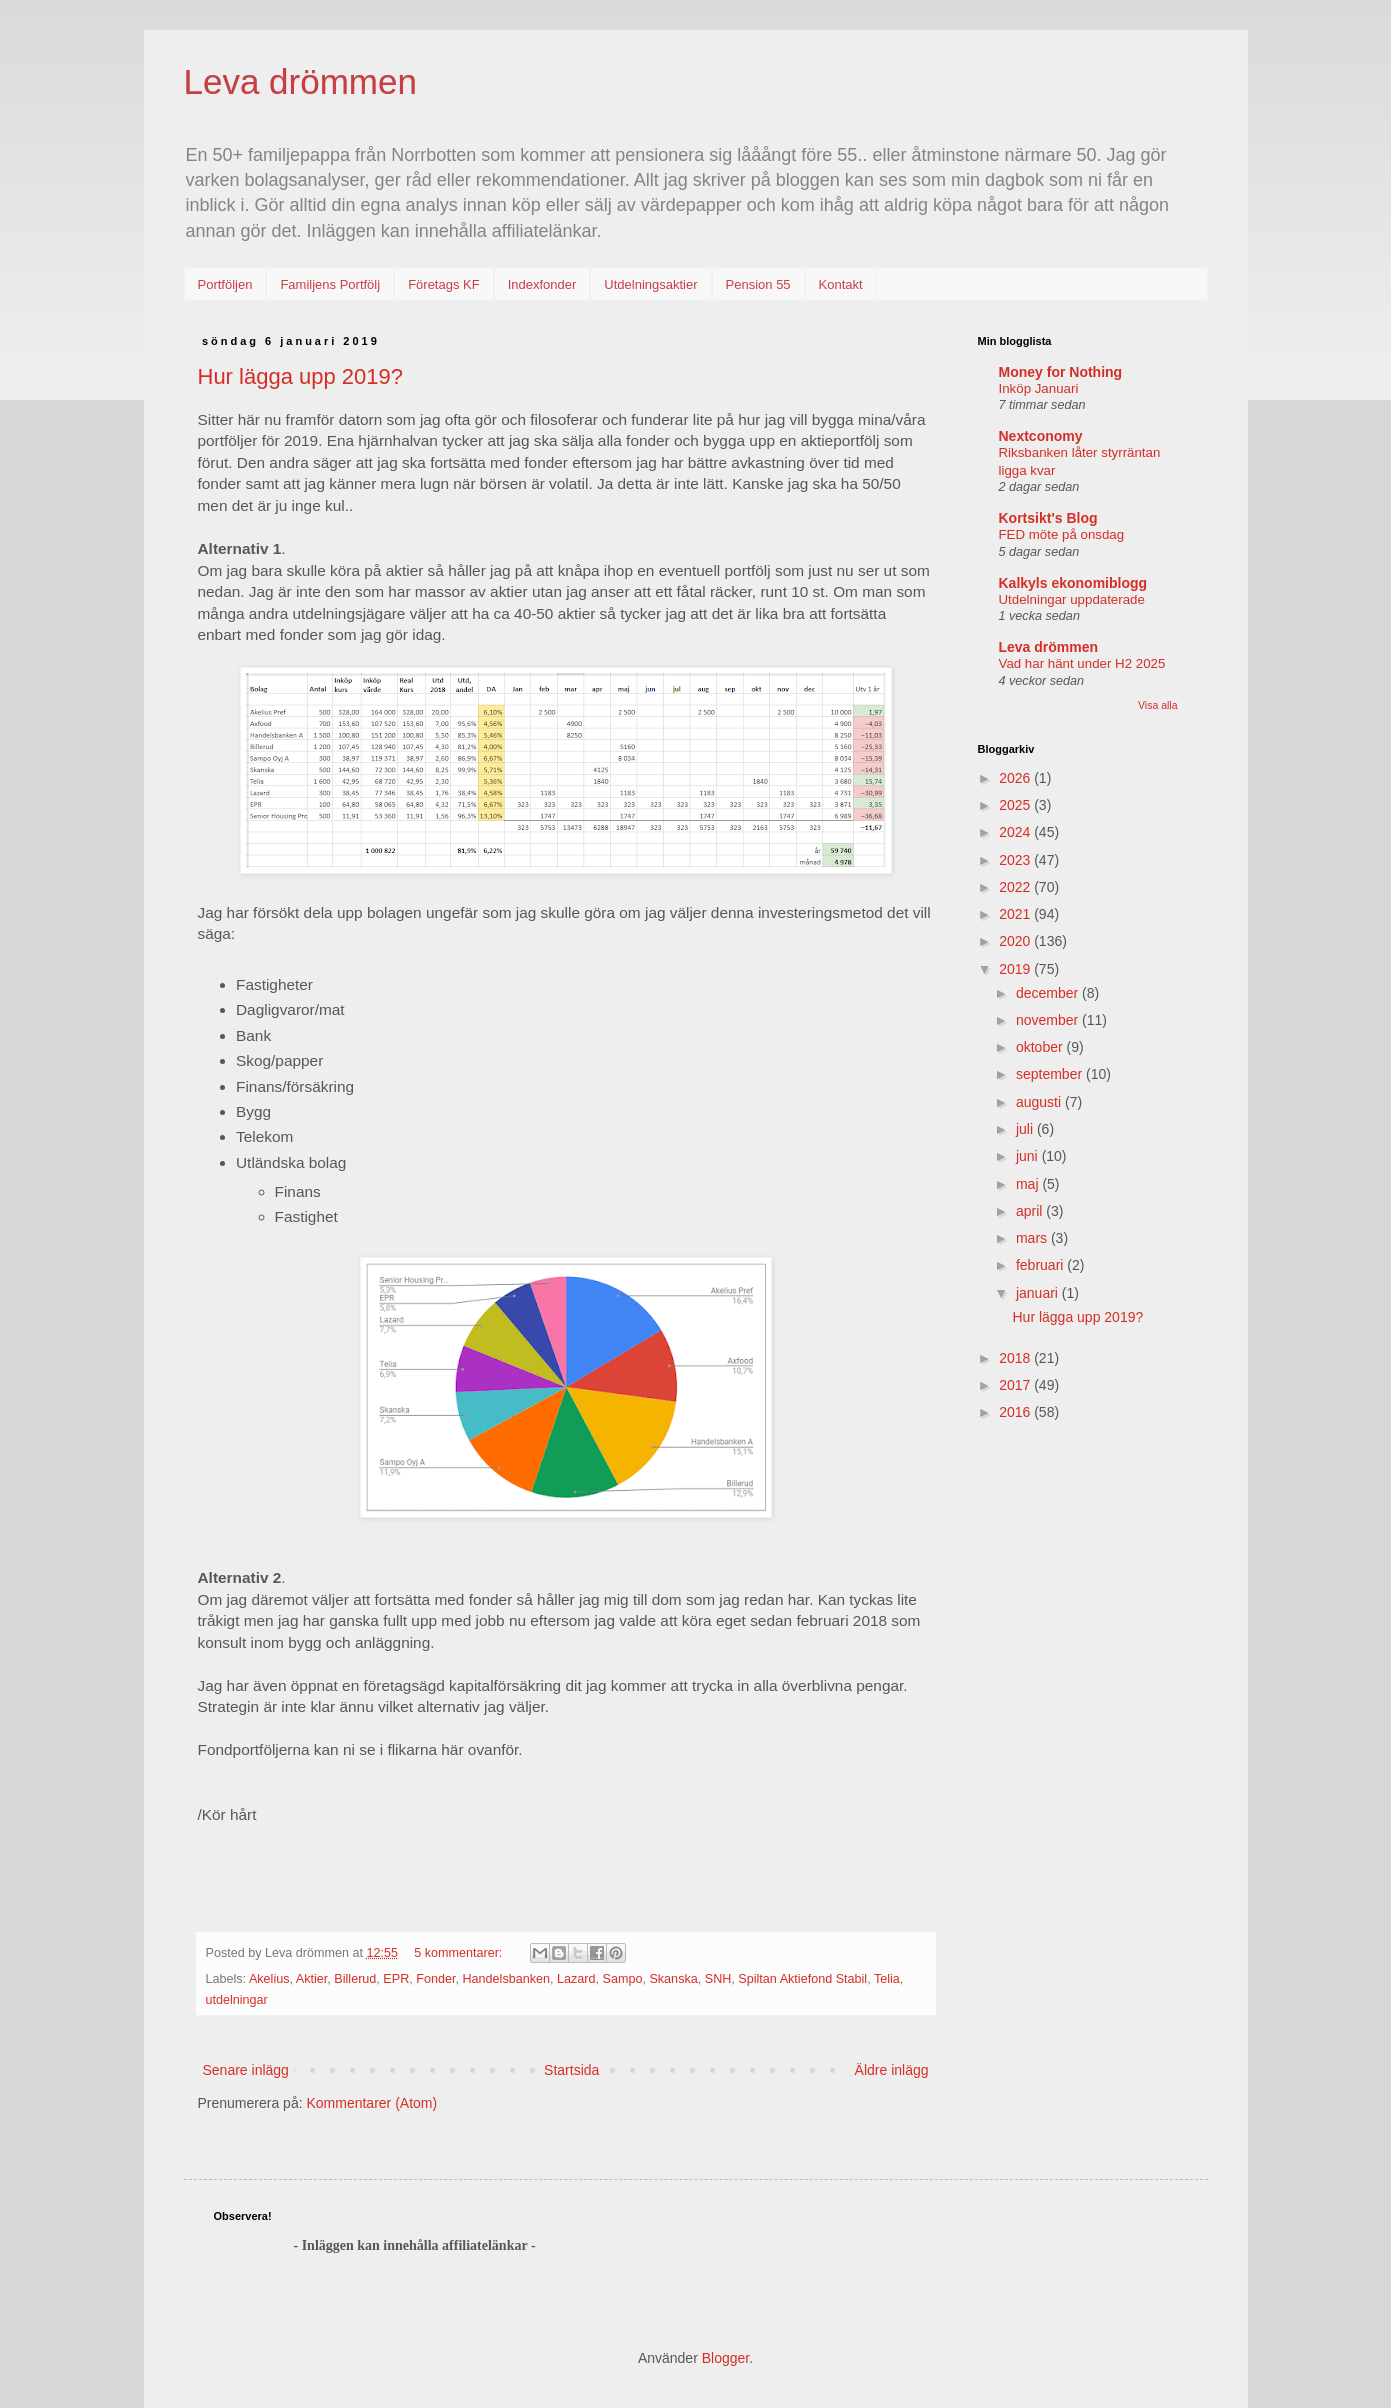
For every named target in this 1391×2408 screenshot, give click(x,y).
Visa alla (1158, 705)
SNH (718, 1979)
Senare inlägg (246, 2070)
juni (1029, 1156)
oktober (1041, 1047)
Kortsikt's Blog (1048, 518)
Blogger (725, 2358)
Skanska (673, 1979)
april (1031, 1211)
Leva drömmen (300, 81)
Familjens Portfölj (330, 284)
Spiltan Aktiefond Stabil (802, 1979)
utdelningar (237, 2000)
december (1049, 993)
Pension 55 (758, 284)
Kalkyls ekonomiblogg (1073, 583)
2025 (1016, 805)
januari (1039, 1293)
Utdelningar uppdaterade (1072, 599)
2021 (1016, 914)
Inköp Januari (1039, 388)
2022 (1016, 887)
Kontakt (841, 284)
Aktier (312, 1979)
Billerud (355, 1979)
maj (1029, 1184)
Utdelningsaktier (650, 284)
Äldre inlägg (892, 2070)
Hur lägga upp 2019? (301, 376)
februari (1041, 1265)
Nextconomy (1041, 436)
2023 (1016, 860)
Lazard (576, 1979)
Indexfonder (542, 284)
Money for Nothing (1061, 372)
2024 (1016, 832)
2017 (1016, 1385)
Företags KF (444, 284)
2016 (1016, 1412)
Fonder (435, 1979)
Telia (887, 1979)
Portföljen (225, 284)
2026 (1016, 778)
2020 (1016, 941)
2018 (1016, 1358)
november (1049, 1020)
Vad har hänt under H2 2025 (1082, 663)
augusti (1040, 1102)
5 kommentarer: (460, 1953)
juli (1026, 1129)
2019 (1016, 969)
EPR (396, 1979)
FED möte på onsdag (1062, 534)
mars (1033, 1238)
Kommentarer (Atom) (371, 2103)
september (1051, 1074)
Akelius (269, 1979)
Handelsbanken (506, 1979)
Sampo (623, 1979)
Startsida (571, 2070)
